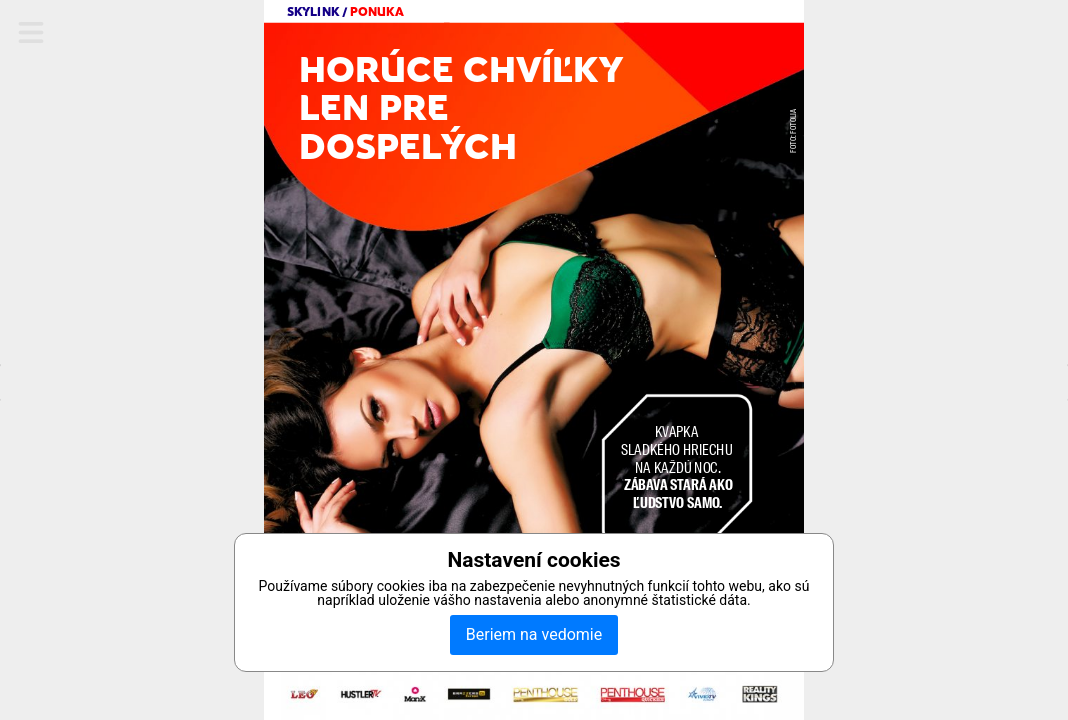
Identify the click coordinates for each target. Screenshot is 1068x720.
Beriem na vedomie (534, 634)
